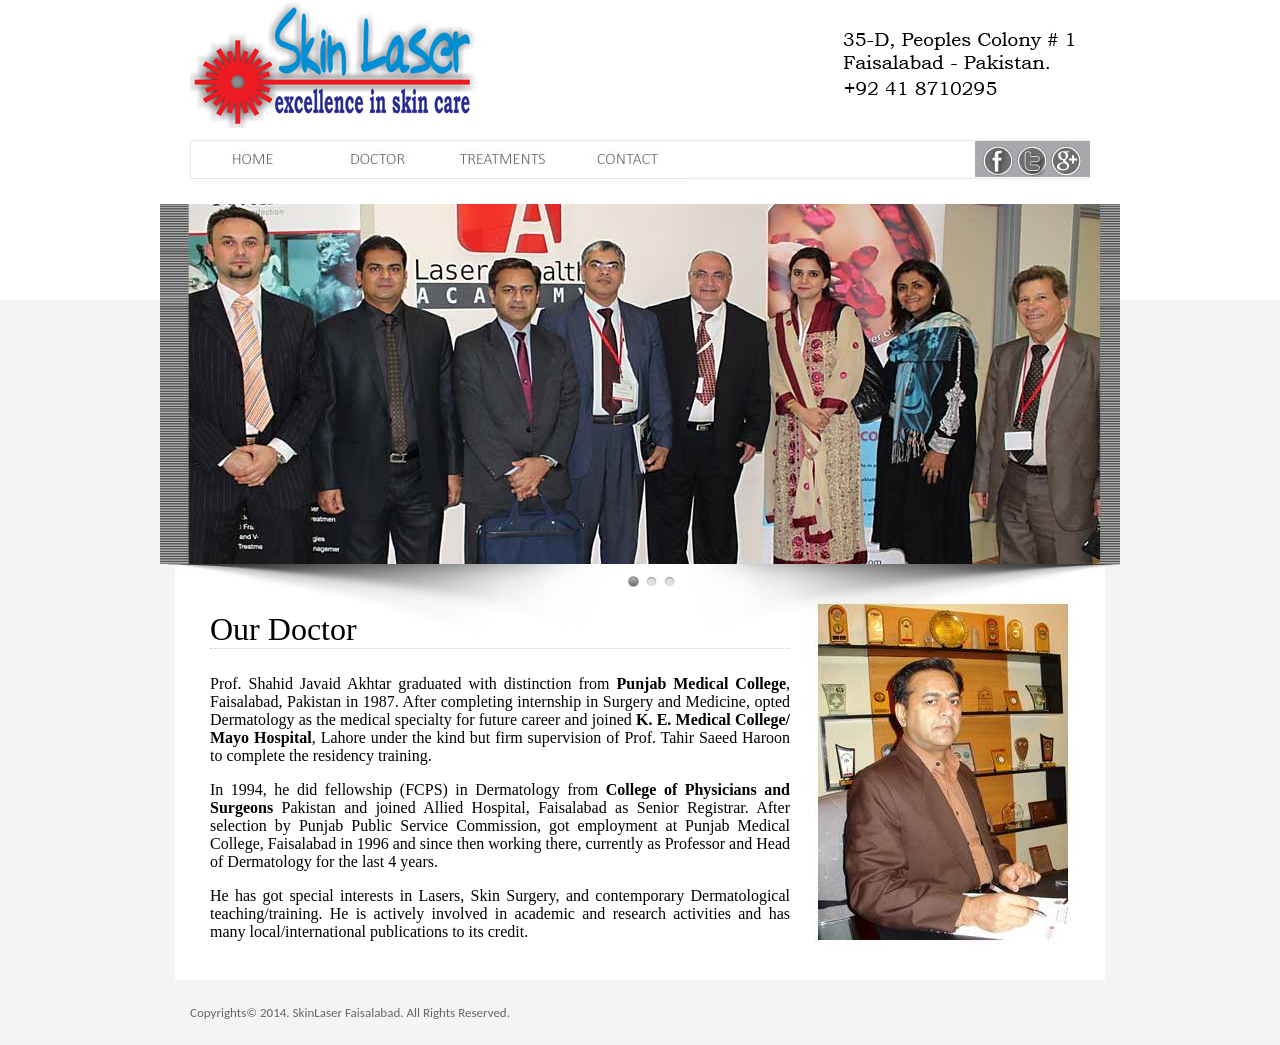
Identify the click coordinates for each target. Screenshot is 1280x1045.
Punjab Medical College (701, 683)
